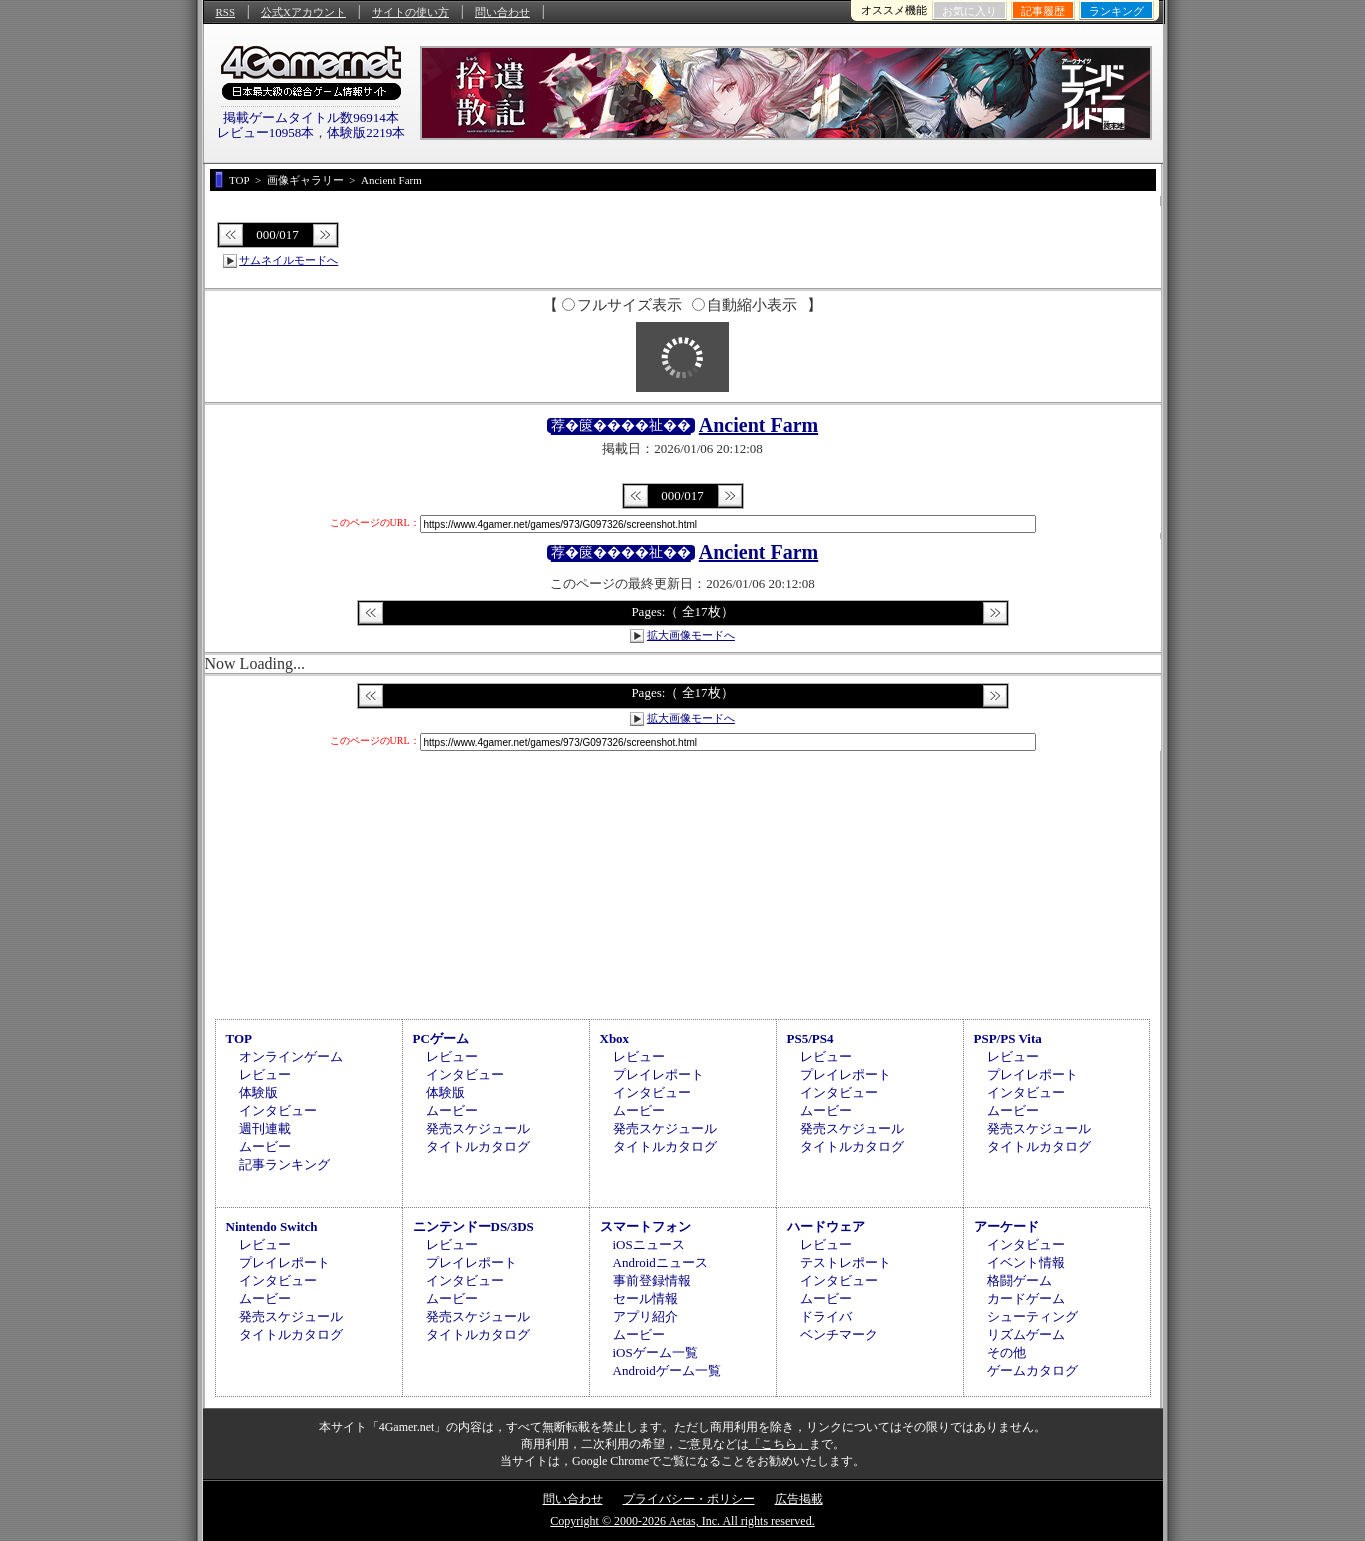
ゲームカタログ (1032, 1370)
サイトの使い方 (410, 12)
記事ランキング (284, 1164)
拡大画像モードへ (691, 635)
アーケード (1006, 1226)
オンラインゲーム (291, 1056)
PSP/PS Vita (1008, 1038)
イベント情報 (1026, 1262)
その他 (1006, 1352)
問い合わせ (502, 12)
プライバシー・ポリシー (689, 1499)
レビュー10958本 (266, 132)
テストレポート (845, 1262)
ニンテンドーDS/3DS (473, 1226)
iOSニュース (649, 1244)
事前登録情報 (652, 1280)
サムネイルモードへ (288, 260)
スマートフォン (645, 1226)
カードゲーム (1026, 1298)
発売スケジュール (478, 1128)
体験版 (258, 1092)
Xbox (615, 1038)
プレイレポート (658, 1074)
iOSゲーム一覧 (655, 1352)
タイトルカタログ (478, 1146)
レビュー (265, 1074)
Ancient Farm (758, 425)
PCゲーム (441, 1038)
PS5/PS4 (810, 1038)
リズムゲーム (1026, 1334)
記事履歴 (1043, 11)
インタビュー (278, 1110)
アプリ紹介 (645, 1316)
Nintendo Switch (272, 1226)
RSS (226, 12)
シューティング (1032, 1316)
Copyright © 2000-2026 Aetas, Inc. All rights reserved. (682, 1521)
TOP (239, 1038)
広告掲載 (799, 1499)
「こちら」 (779, 1444)
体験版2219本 (366, 132)
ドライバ (826, 1316)
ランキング (1116, 11)
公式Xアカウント (303, 12)
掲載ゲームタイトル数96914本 (311, 117)
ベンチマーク (839, 1334)
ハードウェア (826, 1226)
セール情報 (645, 1298)
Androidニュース (660, 1262)
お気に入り (969, 11)
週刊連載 (265, 1128)
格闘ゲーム (1019, 1280)
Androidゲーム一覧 (667, 1370)
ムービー (265, 1146)
